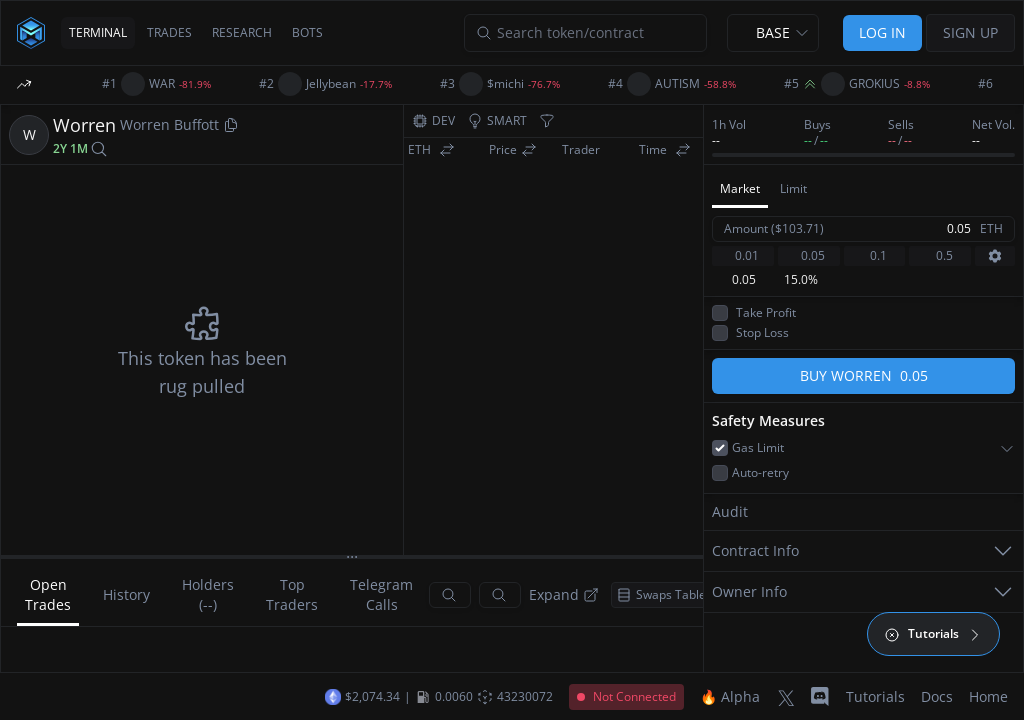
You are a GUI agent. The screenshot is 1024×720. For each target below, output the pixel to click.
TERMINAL (98, 32)
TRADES (169, 32)
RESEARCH (242, 32)
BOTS (307, 32)
